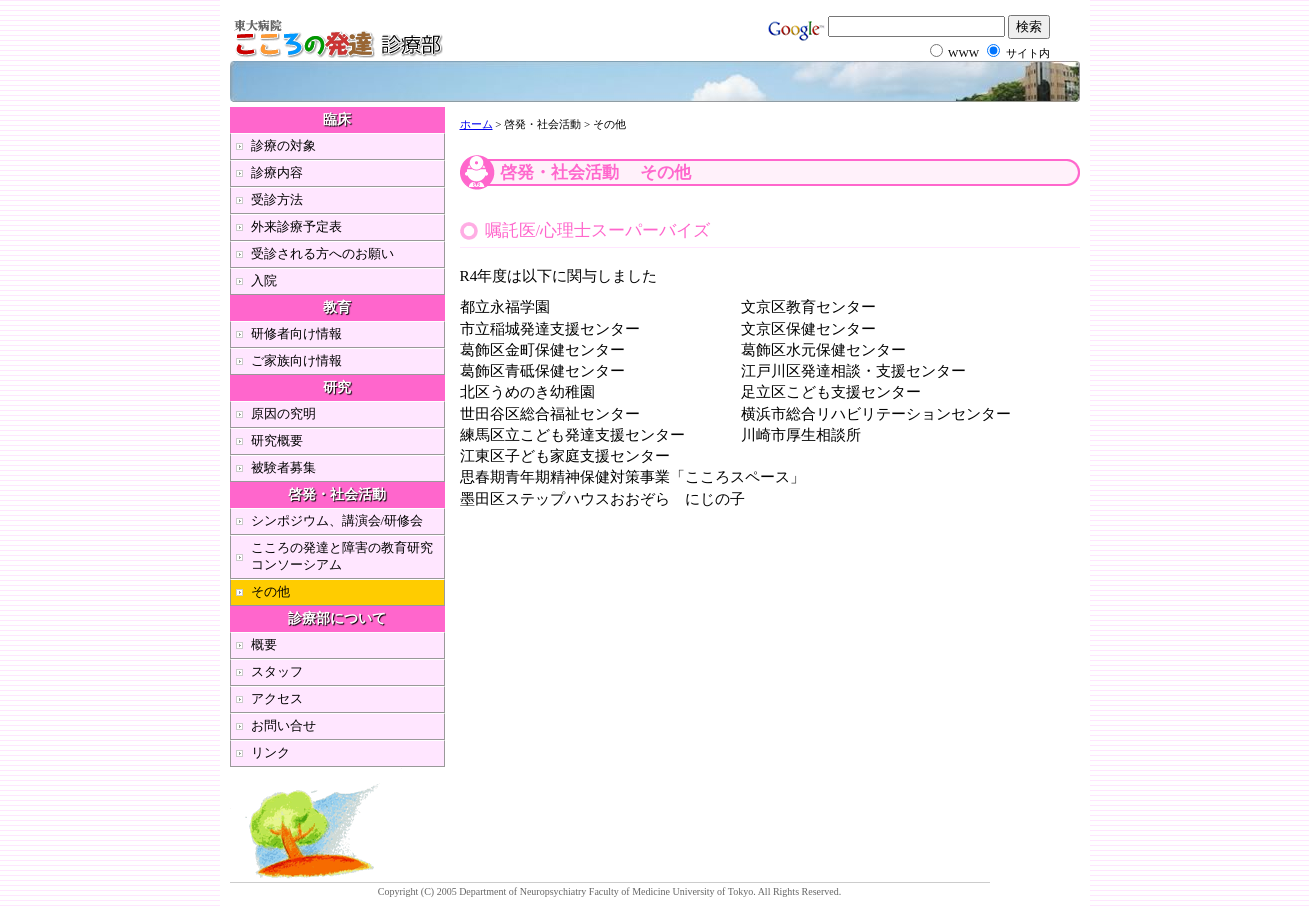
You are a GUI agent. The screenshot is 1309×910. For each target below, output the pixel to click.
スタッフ (277, 671)
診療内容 (277, 172)
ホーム (476, 124)
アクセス (277, 698)
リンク (270, 752)
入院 (264, 280)
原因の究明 (283, 413)
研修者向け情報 (296, 333)
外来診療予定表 (296, 226)
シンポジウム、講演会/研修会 (337, 520)
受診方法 (277, 199)
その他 (270, 591)
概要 (264, 644)
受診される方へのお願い (322, 253)
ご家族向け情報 (296, 360)
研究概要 (277, 440)
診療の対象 (283, 145)
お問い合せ (283, 725)
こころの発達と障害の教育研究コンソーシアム (342, 556)
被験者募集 (283, 467)
